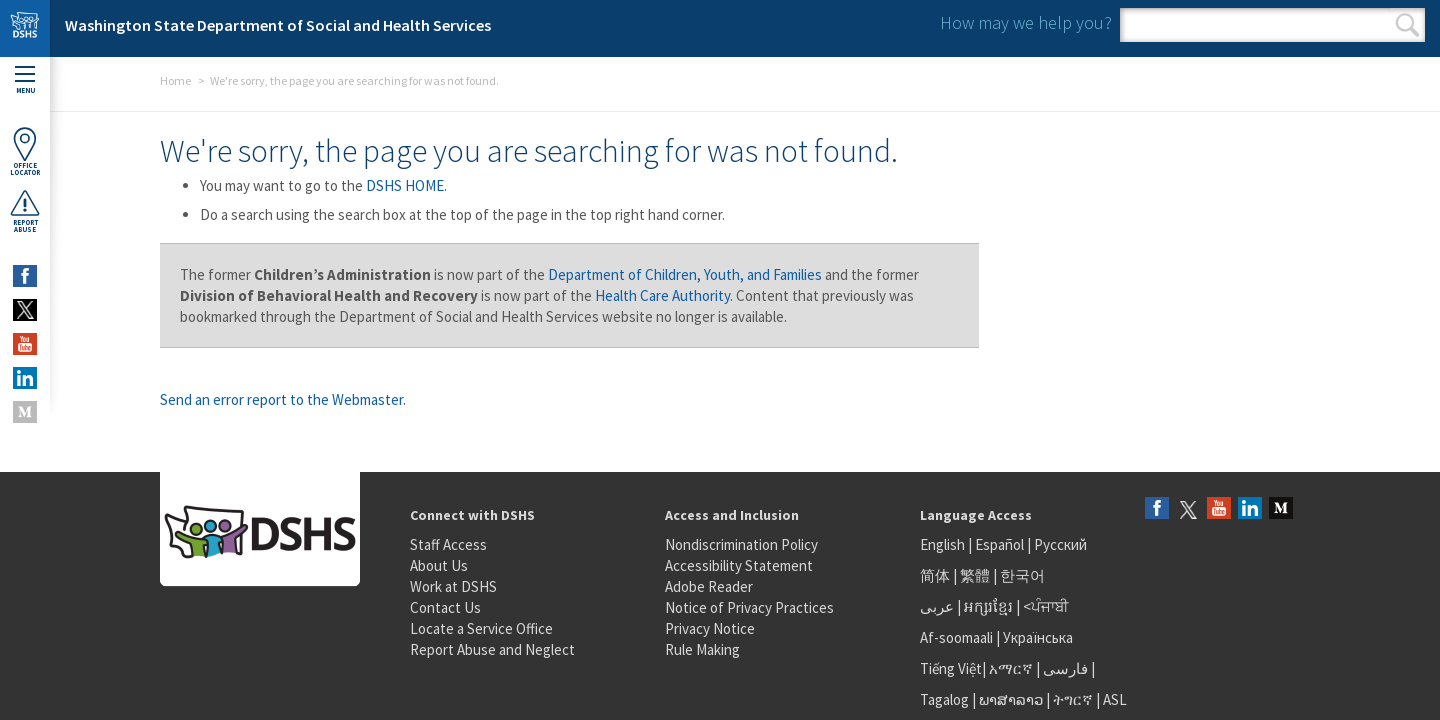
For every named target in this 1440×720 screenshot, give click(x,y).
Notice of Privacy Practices (749, 607)
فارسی (1064, 668)
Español (999, 544)
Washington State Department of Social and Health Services (278, 25)
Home (175, 80)
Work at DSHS (453, 586)
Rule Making (702, 649)
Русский (1060, 544)
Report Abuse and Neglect (492, 649)
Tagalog (944, 699)
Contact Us (445, 607)
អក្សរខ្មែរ (988, 606)
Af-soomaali (956, 637)
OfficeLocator (25, 151)
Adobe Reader (709, 586)
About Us (439, 565)
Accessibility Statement (739, 565)
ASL (1115, 699)
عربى (937, 606)
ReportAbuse (25, 211)
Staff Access (448, 544)
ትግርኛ (1073, 699)
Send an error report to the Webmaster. (283, 399)
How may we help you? (1026, 22)
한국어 (1022, 575)
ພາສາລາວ (1011, 699)
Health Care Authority (662, 295)
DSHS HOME (405, 185)
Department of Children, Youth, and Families (685, 274)
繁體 (976, 575)
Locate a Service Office (481, 628)
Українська (1038, 637)
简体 (935, 575)
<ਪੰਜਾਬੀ (1046, 606)
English (944, 544)
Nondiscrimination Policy (741, 544)
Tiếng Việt (951, 668)
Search (1407, 25)
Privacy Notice (710, 628)
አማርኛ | (1014, 668)
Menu (25, 80)
